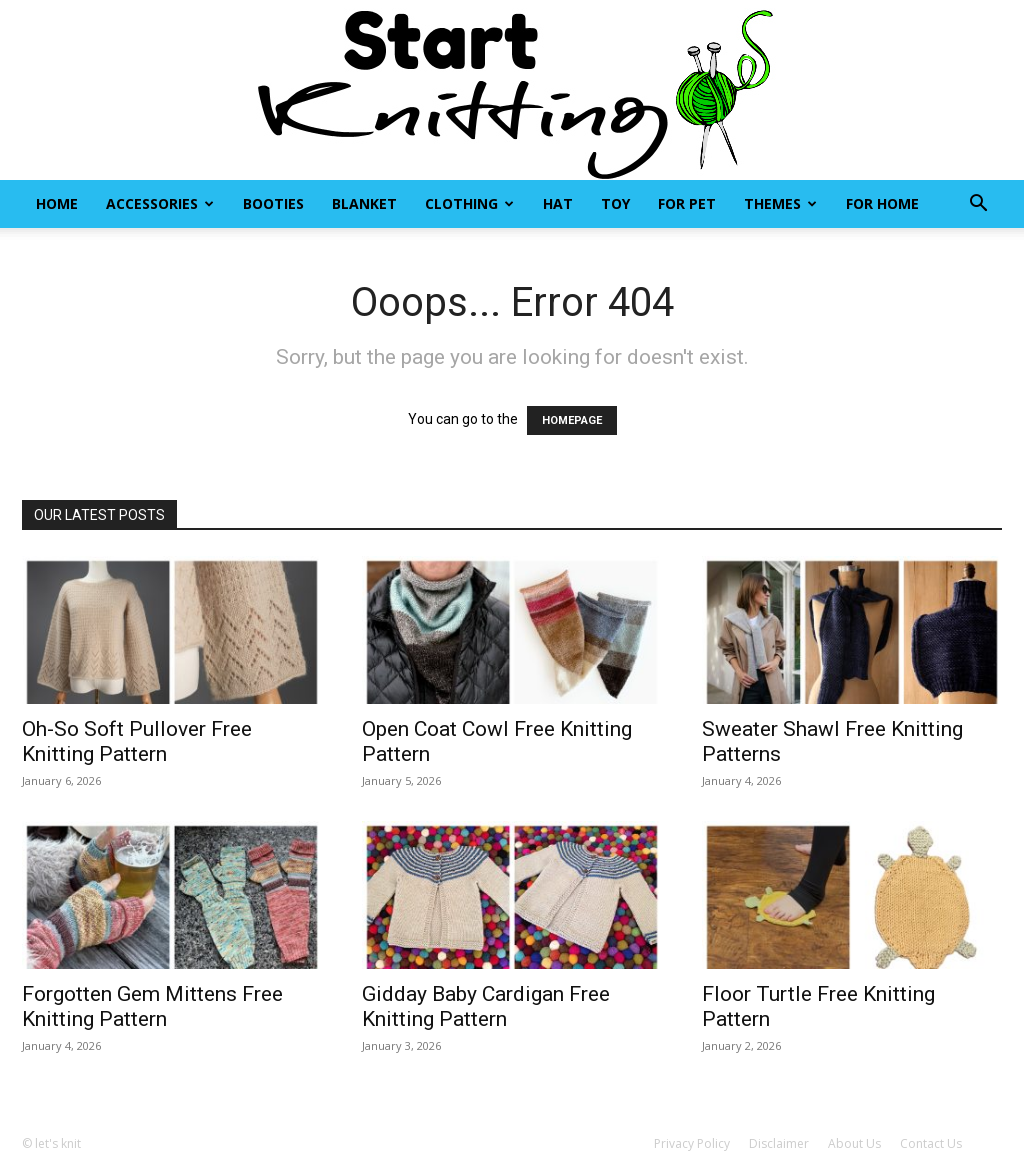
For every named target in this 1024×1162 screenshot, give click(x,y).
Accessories (160, 203)
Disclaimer (779, 1143)
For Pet (687, 203)
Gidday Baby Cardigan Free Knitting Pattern (486, 1006)
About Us (854, 1143)
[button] (978, 205)
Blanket (364, 203)
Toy (615, 203)
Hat (558, 203)
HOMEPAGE (572, 420)
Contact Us (931, 1143)
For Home (882, 203)
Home (57, 203)
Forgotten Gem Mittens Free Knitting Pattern (152, 1006)
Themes (780, 203)
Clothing (469, 203)
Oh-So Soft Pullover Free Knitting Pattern (137, 741)
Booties (273, 203)
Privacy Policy (692, 1143)
